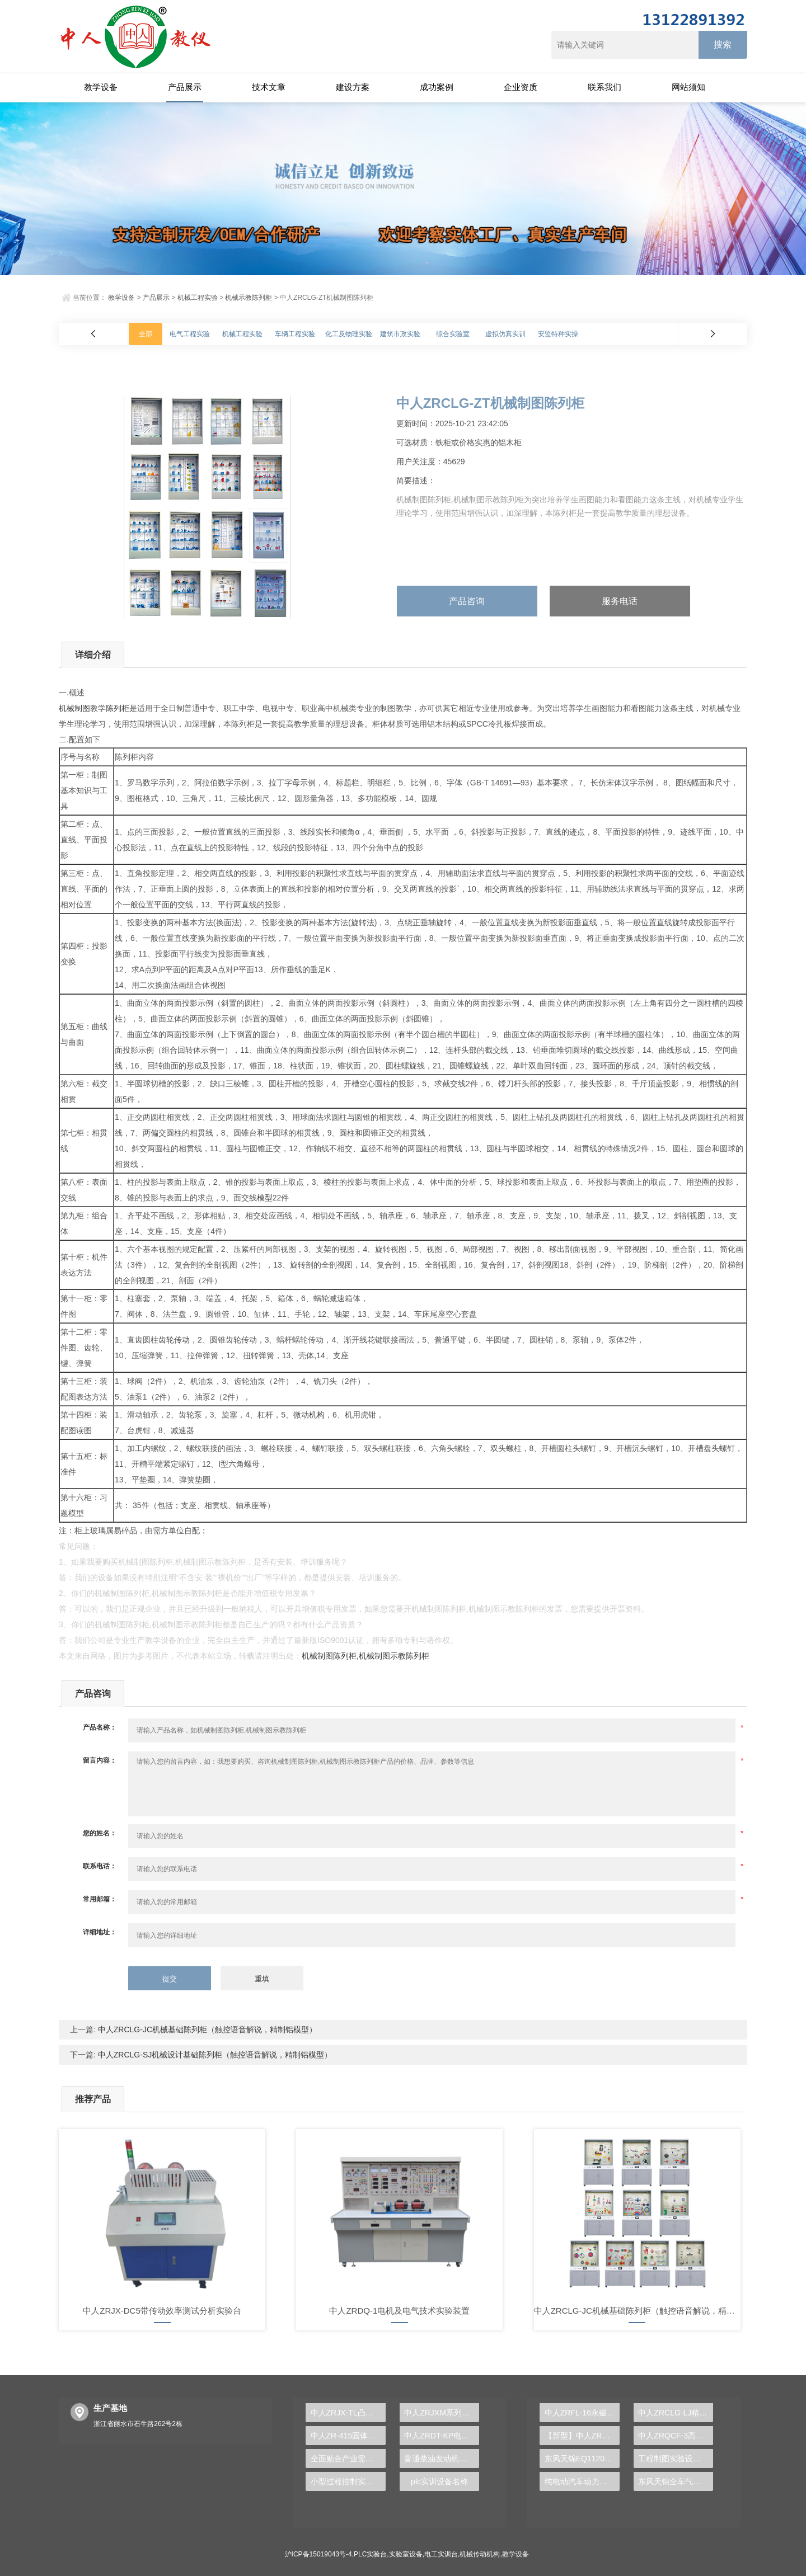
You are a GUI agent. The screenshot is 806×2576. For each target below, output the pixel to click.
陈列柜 (117, 708)
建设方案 (352, 87)
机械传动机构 (480, 2554)
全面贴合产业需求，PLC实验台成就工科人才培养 (348, 2458)
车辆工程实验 (295, 334)
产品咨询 (467, 601)
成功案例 (436, 87)
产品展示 (185, 87)
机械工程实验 (197, 298)
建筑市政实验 (400, 334)
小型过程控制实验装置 (348, 2481)
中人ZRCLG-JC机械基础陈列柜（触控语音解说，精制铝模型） (206, 2029)
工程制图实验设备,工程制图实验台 (675, 2458)
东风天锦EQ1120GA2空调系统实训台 (582, 2458)
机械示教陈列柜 (248, 298)
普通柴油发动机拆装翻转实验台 (441, 2458)
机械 (66, 708)
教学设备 (101, 87)
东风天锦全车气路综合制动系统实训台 (675, 2481)
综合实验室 (453, 334)
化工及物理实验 (348, 334)
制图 (82, 708)
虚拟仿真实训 (505, 334)
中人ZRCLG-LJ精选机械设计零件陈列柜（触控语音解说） (675, 2412)
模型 (265, 1197)
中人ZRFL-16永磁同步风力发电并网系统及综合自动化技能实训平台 (582, 2412)
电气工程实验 (190, 334)
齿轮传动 (174, 1339)
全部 (145, 334)
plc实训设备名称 (439, 2481)
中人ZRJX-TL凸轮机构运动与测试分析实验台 (348, 2412)
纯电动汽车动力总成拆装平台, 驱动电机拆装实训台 (582, 2481)
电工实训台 (441, 2554)
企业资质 (520, 87)
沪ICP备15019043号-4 (318, 2554)
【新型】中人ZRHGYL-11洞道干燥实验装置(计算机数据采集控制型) (582, 2435)
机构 (317, 1414)
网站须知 (688, 87)
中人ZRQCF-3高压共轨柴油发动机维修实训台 (675, 2435)
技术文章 (268, 87)
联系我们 (604, 87)
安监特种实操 (558, 334)
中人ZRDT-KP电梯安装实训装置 (441, 2435)
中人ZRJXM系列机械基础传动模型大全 (441, 2412)
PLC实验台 (370, 2554)
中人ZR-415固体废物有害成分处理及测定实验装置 (348, 2435)
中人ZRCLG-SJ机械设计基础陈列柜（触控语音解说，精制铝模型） (214, 2054)
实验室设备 (406, 2554)
